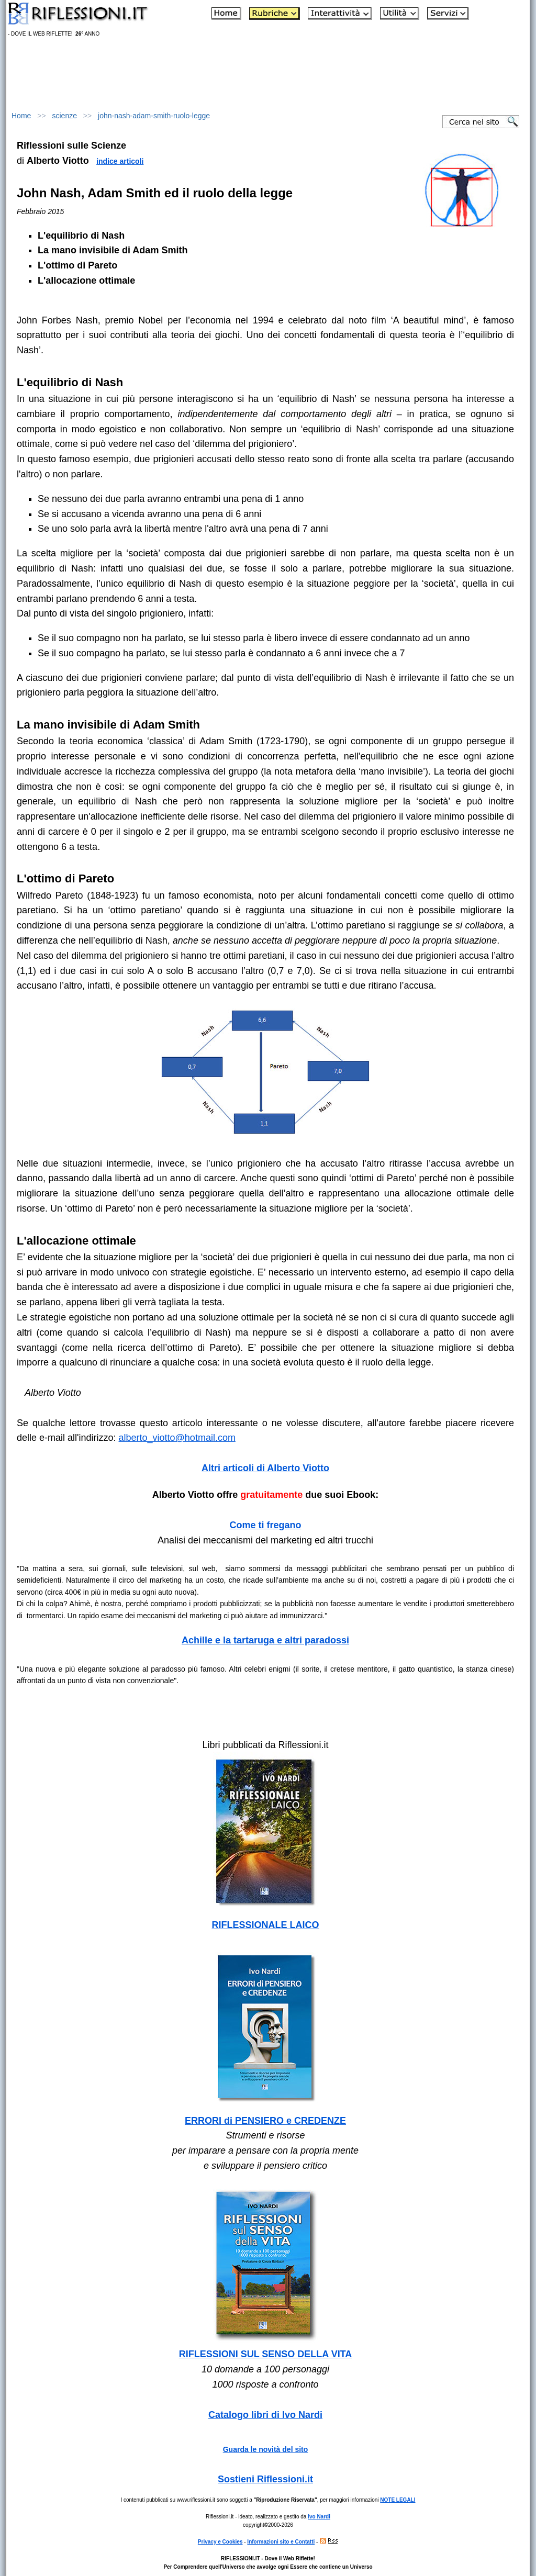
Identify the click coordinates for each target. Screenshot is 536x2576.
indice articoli (119, 161)
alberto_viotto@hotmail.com (177, 1437)
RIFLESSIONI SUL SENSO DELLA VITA (265, 2354)
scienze (64, 115)
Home (21, 115)
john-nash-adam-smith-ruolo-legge (154, 115)
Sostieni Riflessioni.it (265, 2479)
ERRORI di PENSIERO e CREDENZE (265, 2120)
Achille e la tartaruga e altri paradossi (265, 1640)
